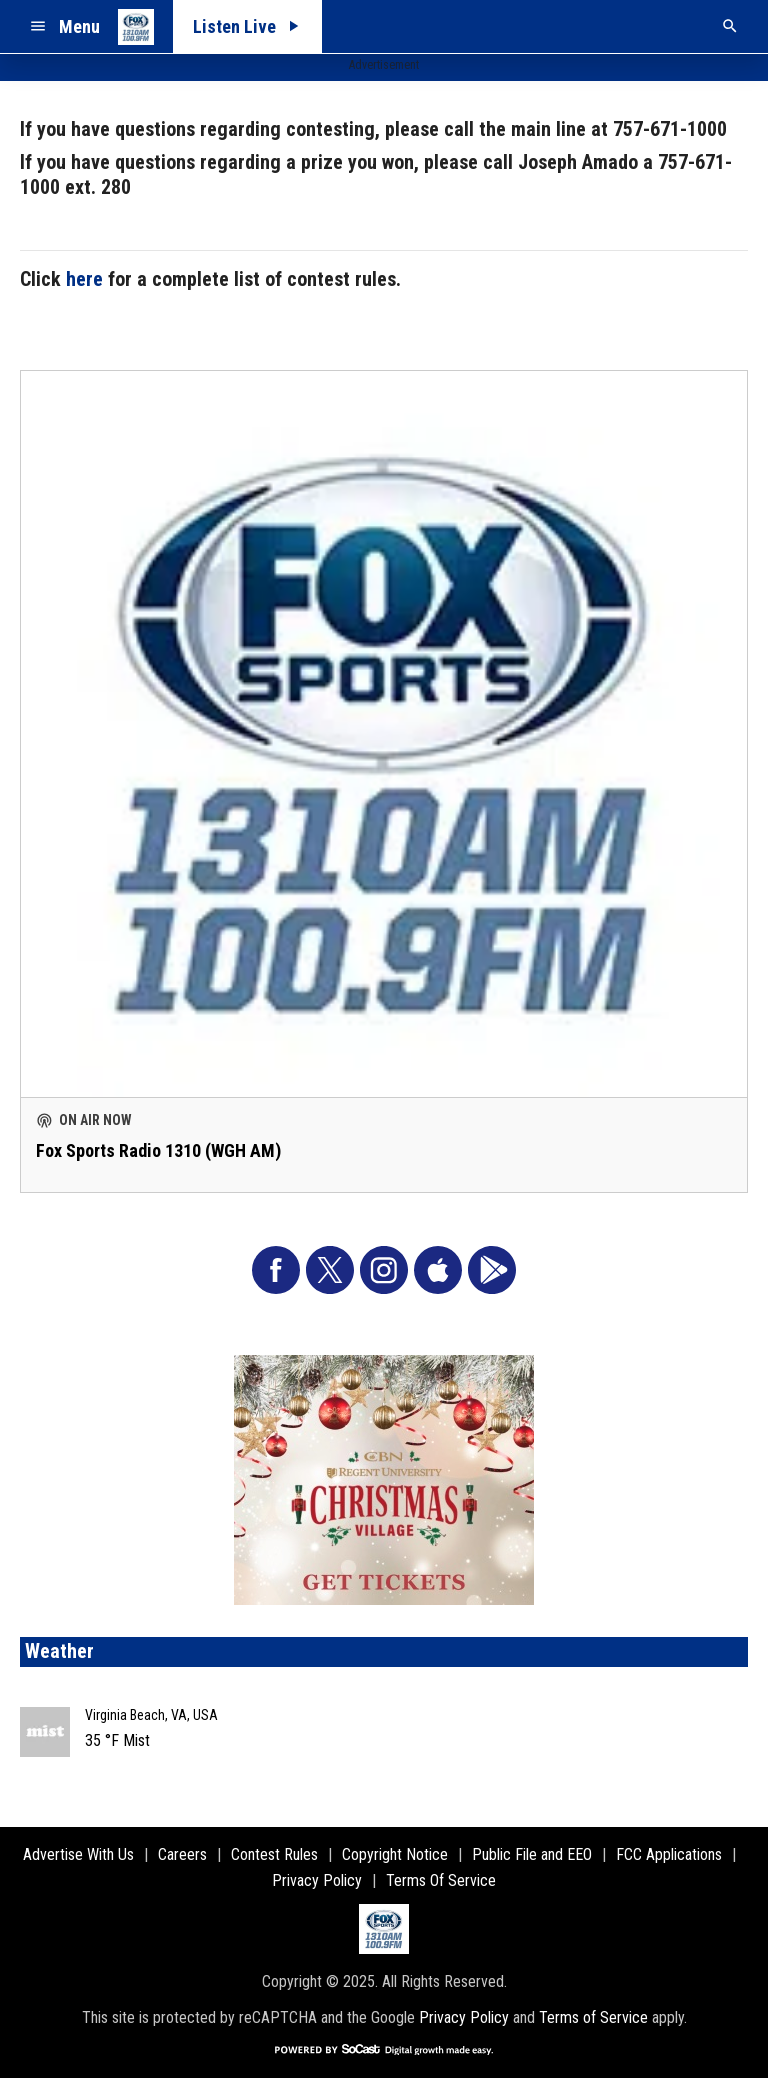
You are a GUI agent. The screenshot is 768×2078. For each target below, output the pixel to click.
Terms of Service (593, 2017)
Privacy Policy (464, 2017)
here (84, 279)
